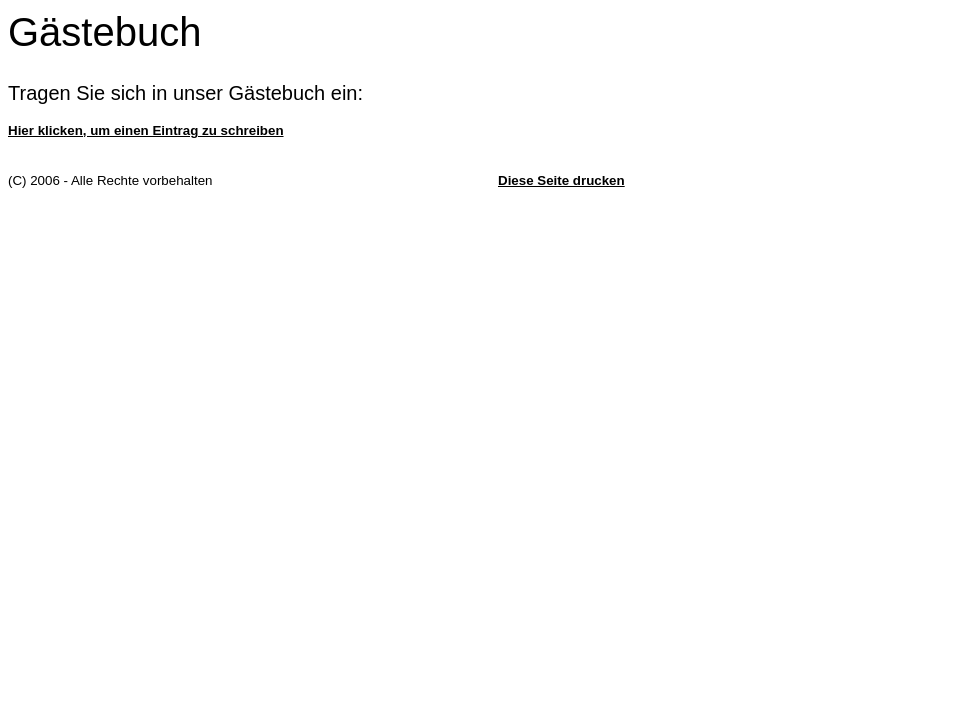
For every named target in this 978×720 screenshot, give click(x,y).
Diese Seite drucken (561, 180)
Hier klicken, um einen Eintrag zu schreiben (146, 130)
